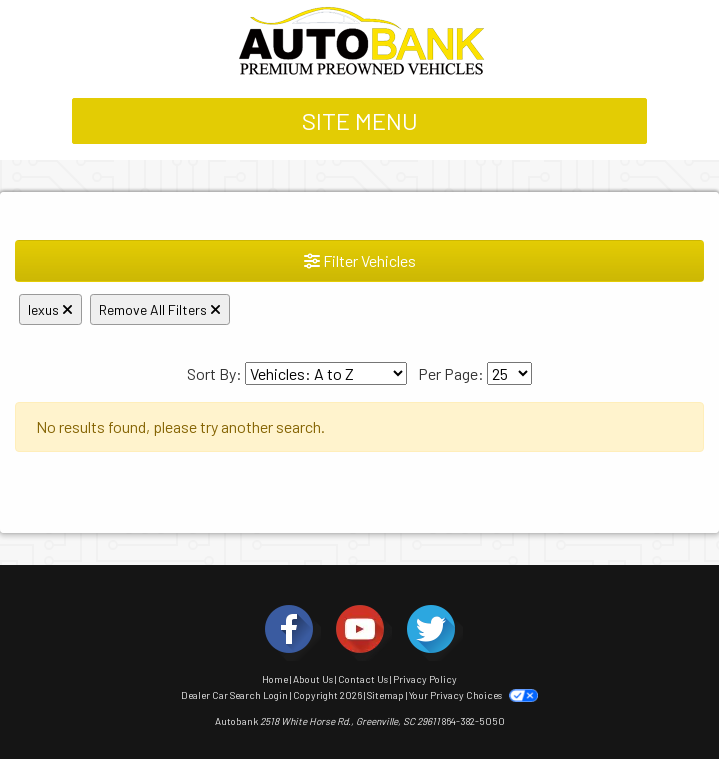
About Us (313, 679)
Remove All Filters (160, 309)
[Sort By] (326, 373)
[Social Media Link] (289, 629)
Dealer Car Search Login (234, 695)
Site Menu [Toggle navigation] (360, 120)
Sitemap (385, 695)
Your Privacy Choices (473, 695)
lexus (50, 309)
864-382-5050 (473, 721)
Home (275, 679)
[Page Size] (509, 373)
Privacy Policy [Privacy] (425, 679)
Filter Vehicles (360, 260)
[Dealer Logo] (360, 41)
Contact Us (363, 679)
